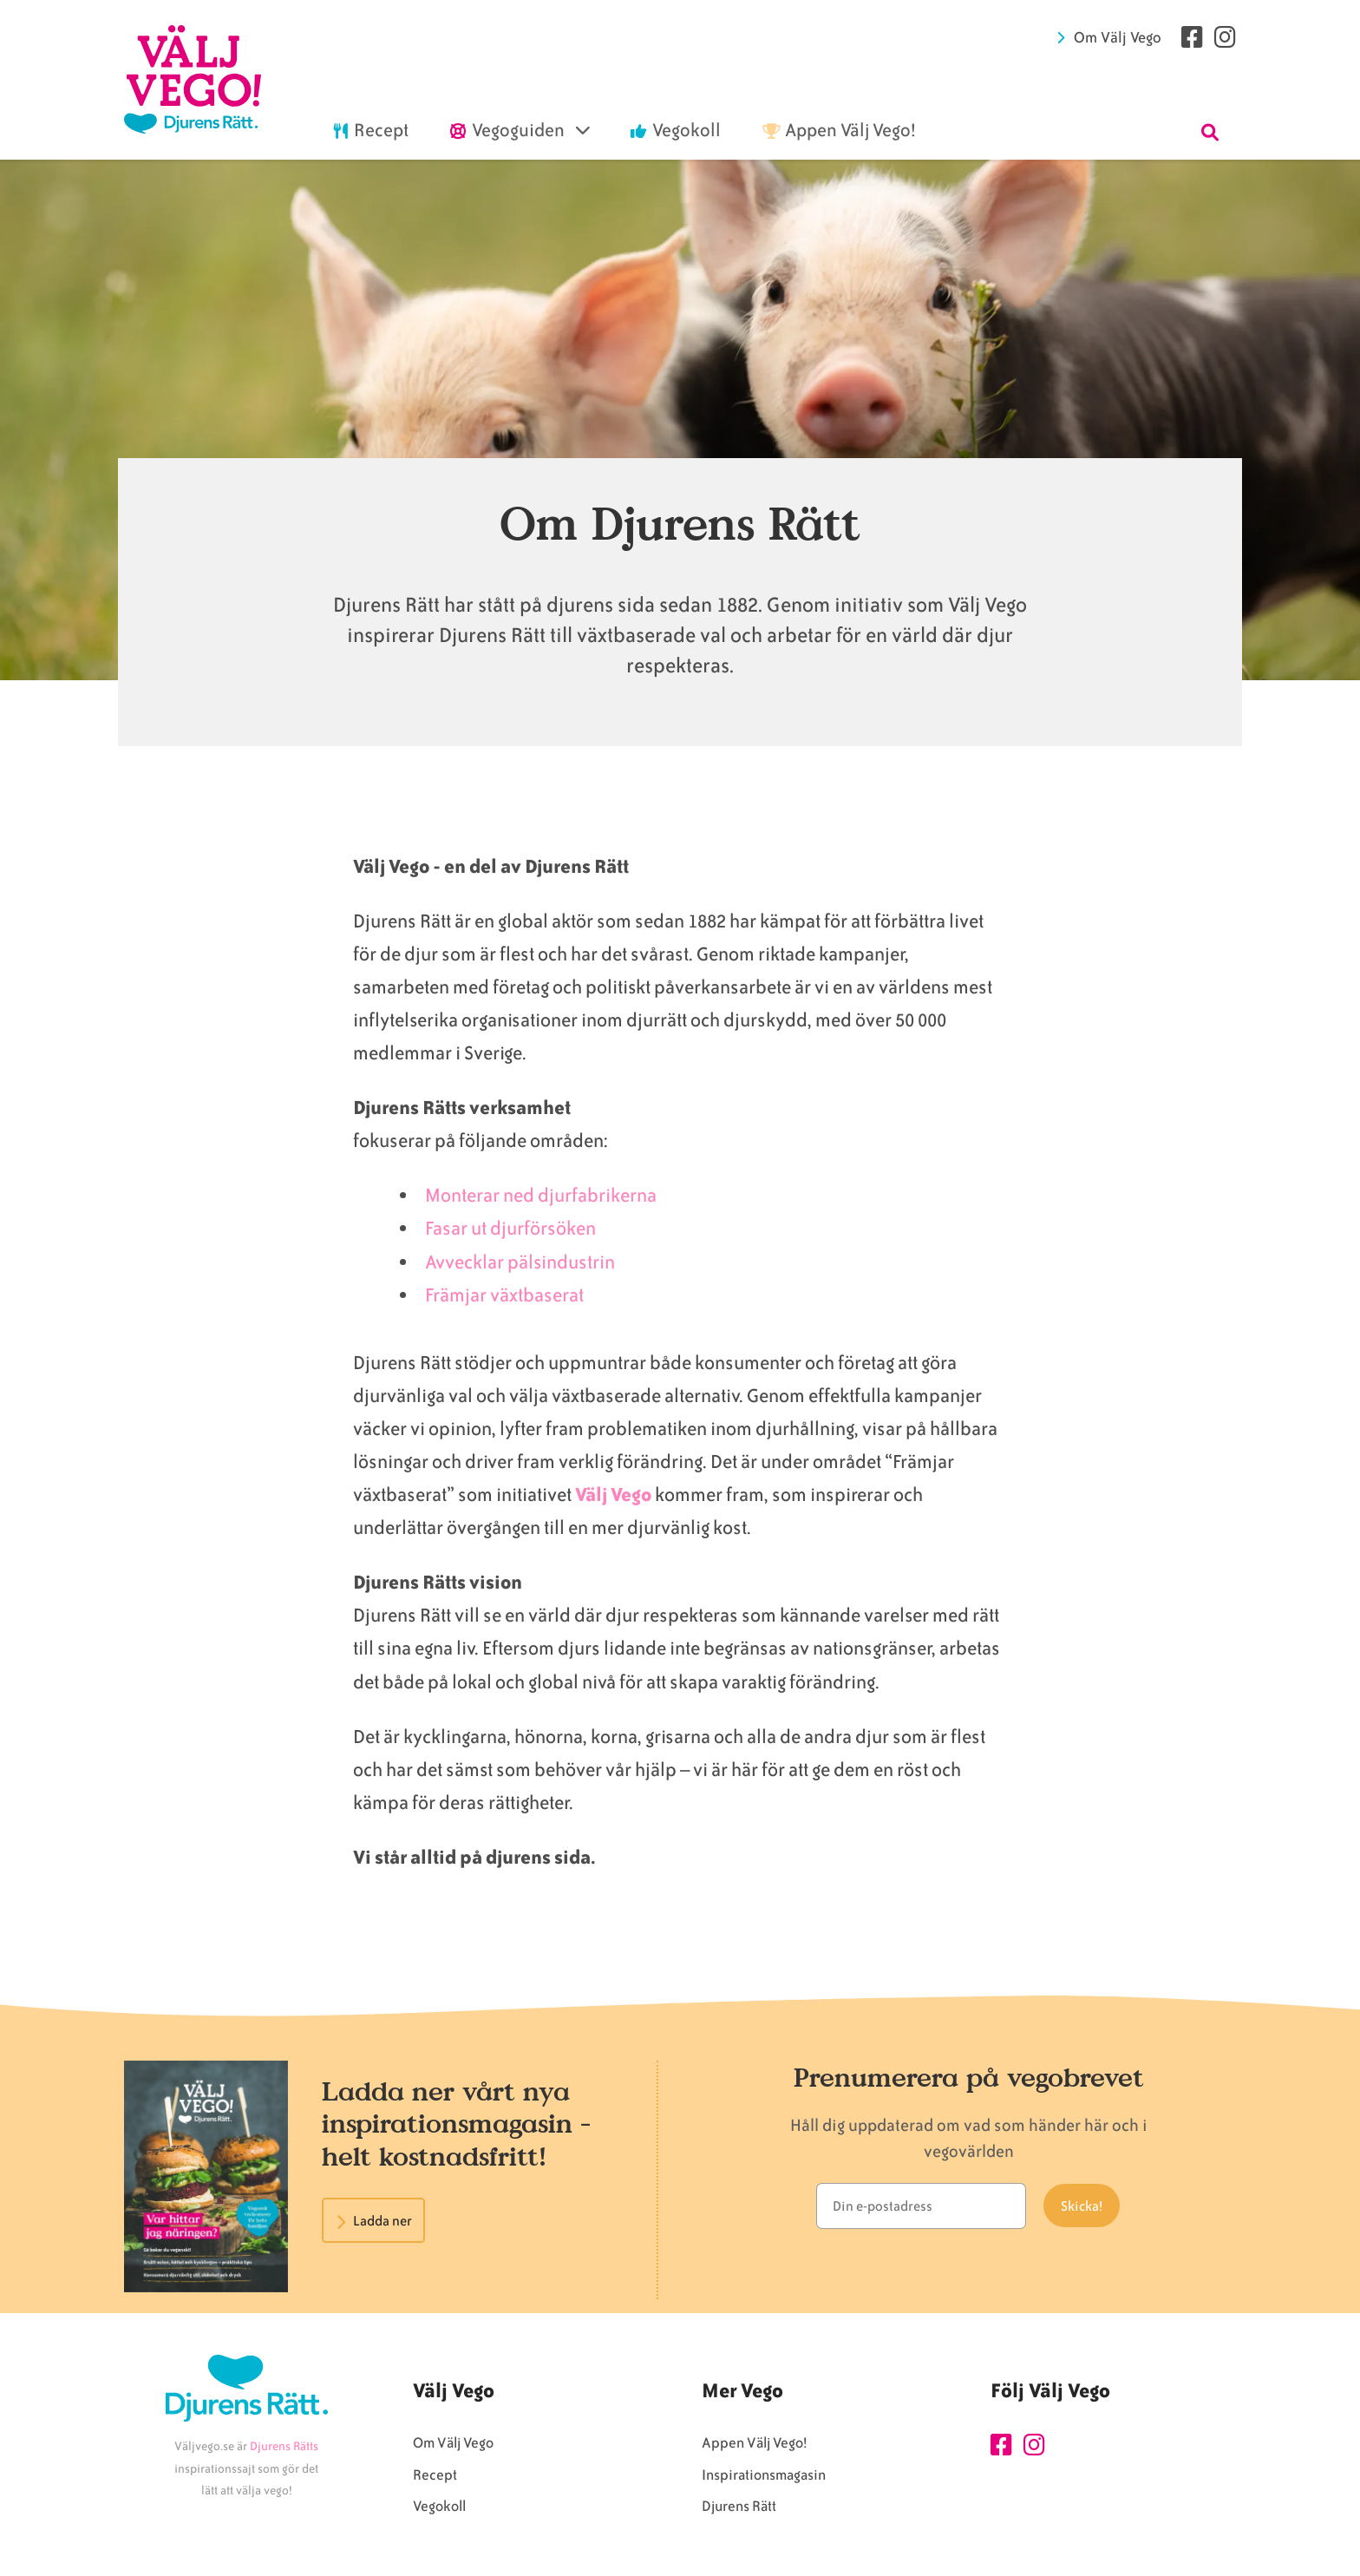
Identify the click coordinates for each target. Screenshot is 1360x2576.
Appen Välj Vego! (754, 2443)
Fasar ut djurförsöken (510, 1228)
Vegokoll (439, 2506)
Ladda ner (382, 2221)
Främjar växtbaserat (504, 1295)
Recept (435, 2475)
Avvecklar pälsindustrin (521, 1262)
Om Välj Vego (1117, 37)
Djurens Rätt (739, 2506)
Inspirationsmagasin (764, 2475)
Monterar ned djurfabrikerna (541, 1195)
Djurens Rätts (284, 2446)
